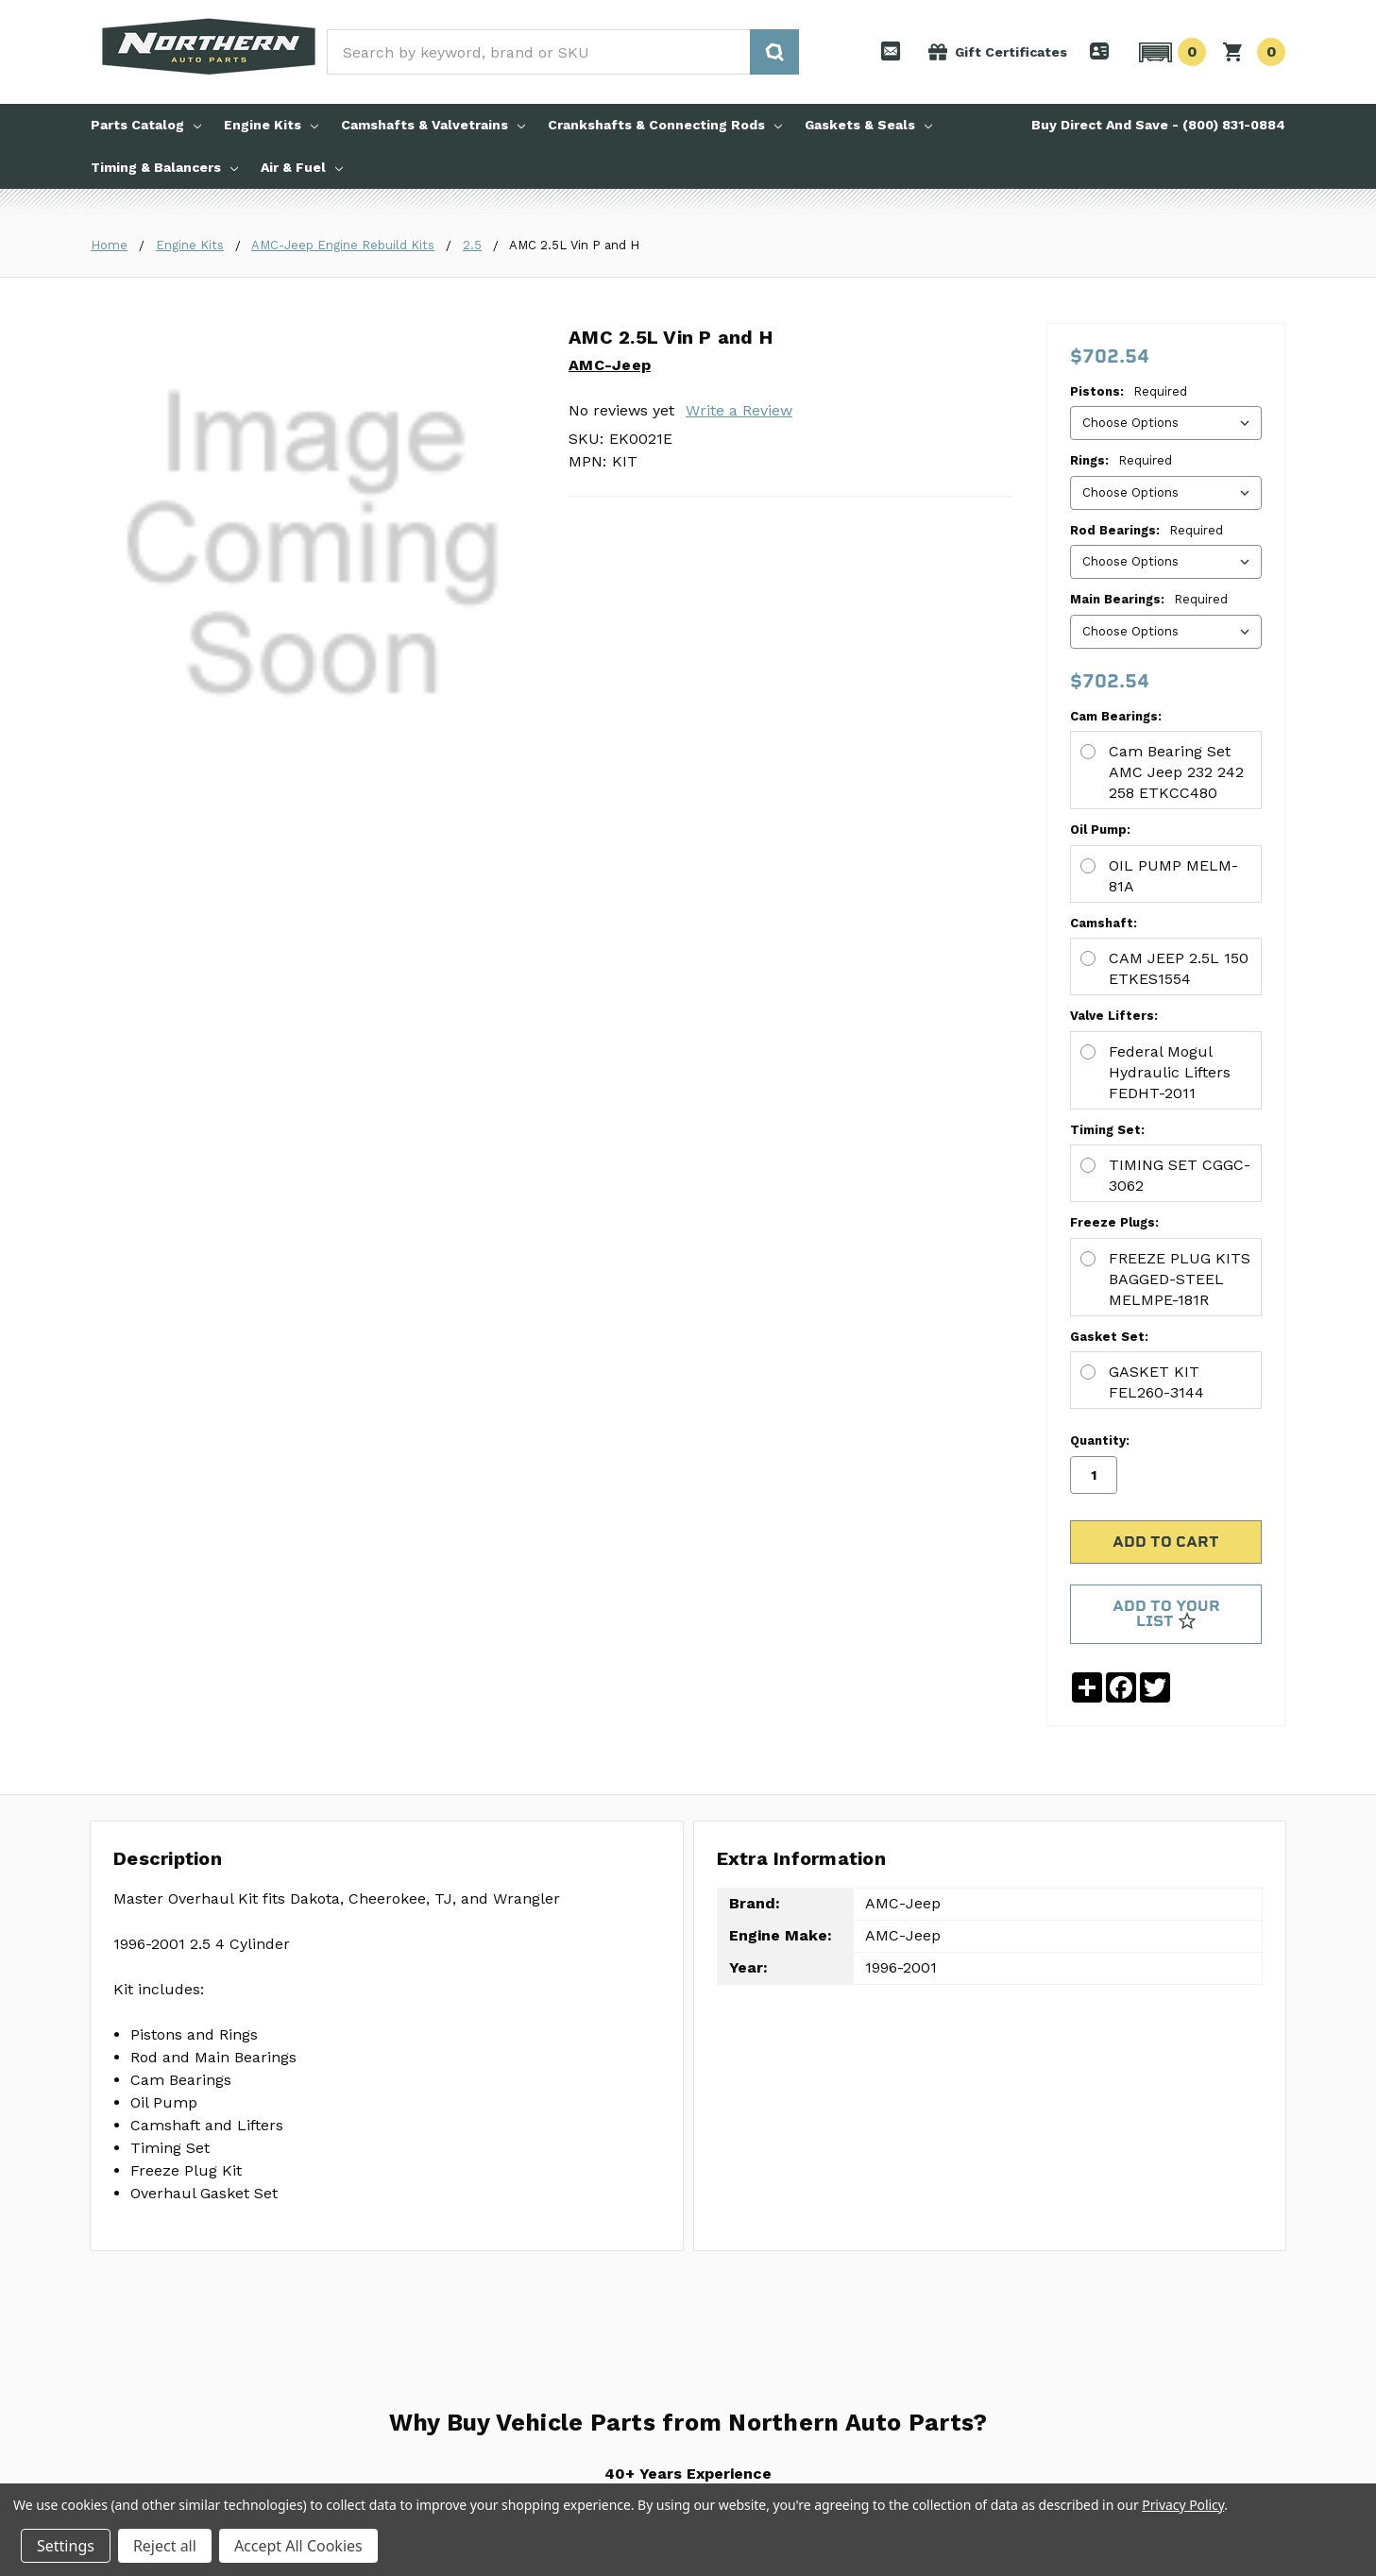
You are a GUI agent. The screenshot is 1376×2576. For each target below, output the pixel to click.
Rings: (1121, 460)
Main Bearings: (1149, 599)
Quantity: (1100, 669)
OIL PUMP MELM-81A (684, 664)
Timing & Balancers (164, 167)
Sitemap (326, 2409)
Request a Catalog (355, 2319)
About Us (329, 2258)
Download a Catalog (360, 2349)
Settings (65, 2545)
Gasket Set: (608, 1009)
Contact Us (537, 2258)
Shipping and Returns (566, 2289)
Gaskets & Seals (868, 124)
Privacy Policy (341, 2379)
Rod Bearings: (1146, 530)
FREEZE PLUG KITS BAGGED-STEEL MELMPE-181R (790, 968)
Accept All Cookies (298, 2545)
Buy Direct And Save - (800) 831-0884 (1158, 124)
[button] (1169, 52)
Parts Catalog (146, 124)
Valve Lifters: (612, 780)
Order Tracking (547, 2379)
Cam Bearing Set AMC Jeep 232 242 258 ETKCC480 (794, 588)
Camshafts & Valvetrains (433, 124)
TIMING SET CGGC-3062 (695, 892)
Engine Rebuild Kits (155, 2258)
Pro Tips (326, 2289)
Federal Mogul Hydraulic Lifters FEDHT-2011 (767, 816)
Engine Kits (271, 124)
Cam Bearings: (614, 553)
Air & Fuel (302, 167)
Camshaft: (602, 705)
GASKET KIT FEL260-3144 (702, 1044)
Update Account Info (564, 2349)
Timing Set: (606, 857)
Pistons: (1128, 391)
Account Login (546, 2319)
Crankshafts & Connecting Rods (665, 124)
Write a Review (739, 410)
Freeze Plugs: (613, 932)
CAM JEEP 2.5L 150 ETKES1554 (720, 740)
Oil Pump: (599, 628)
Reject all (164, 2545)
